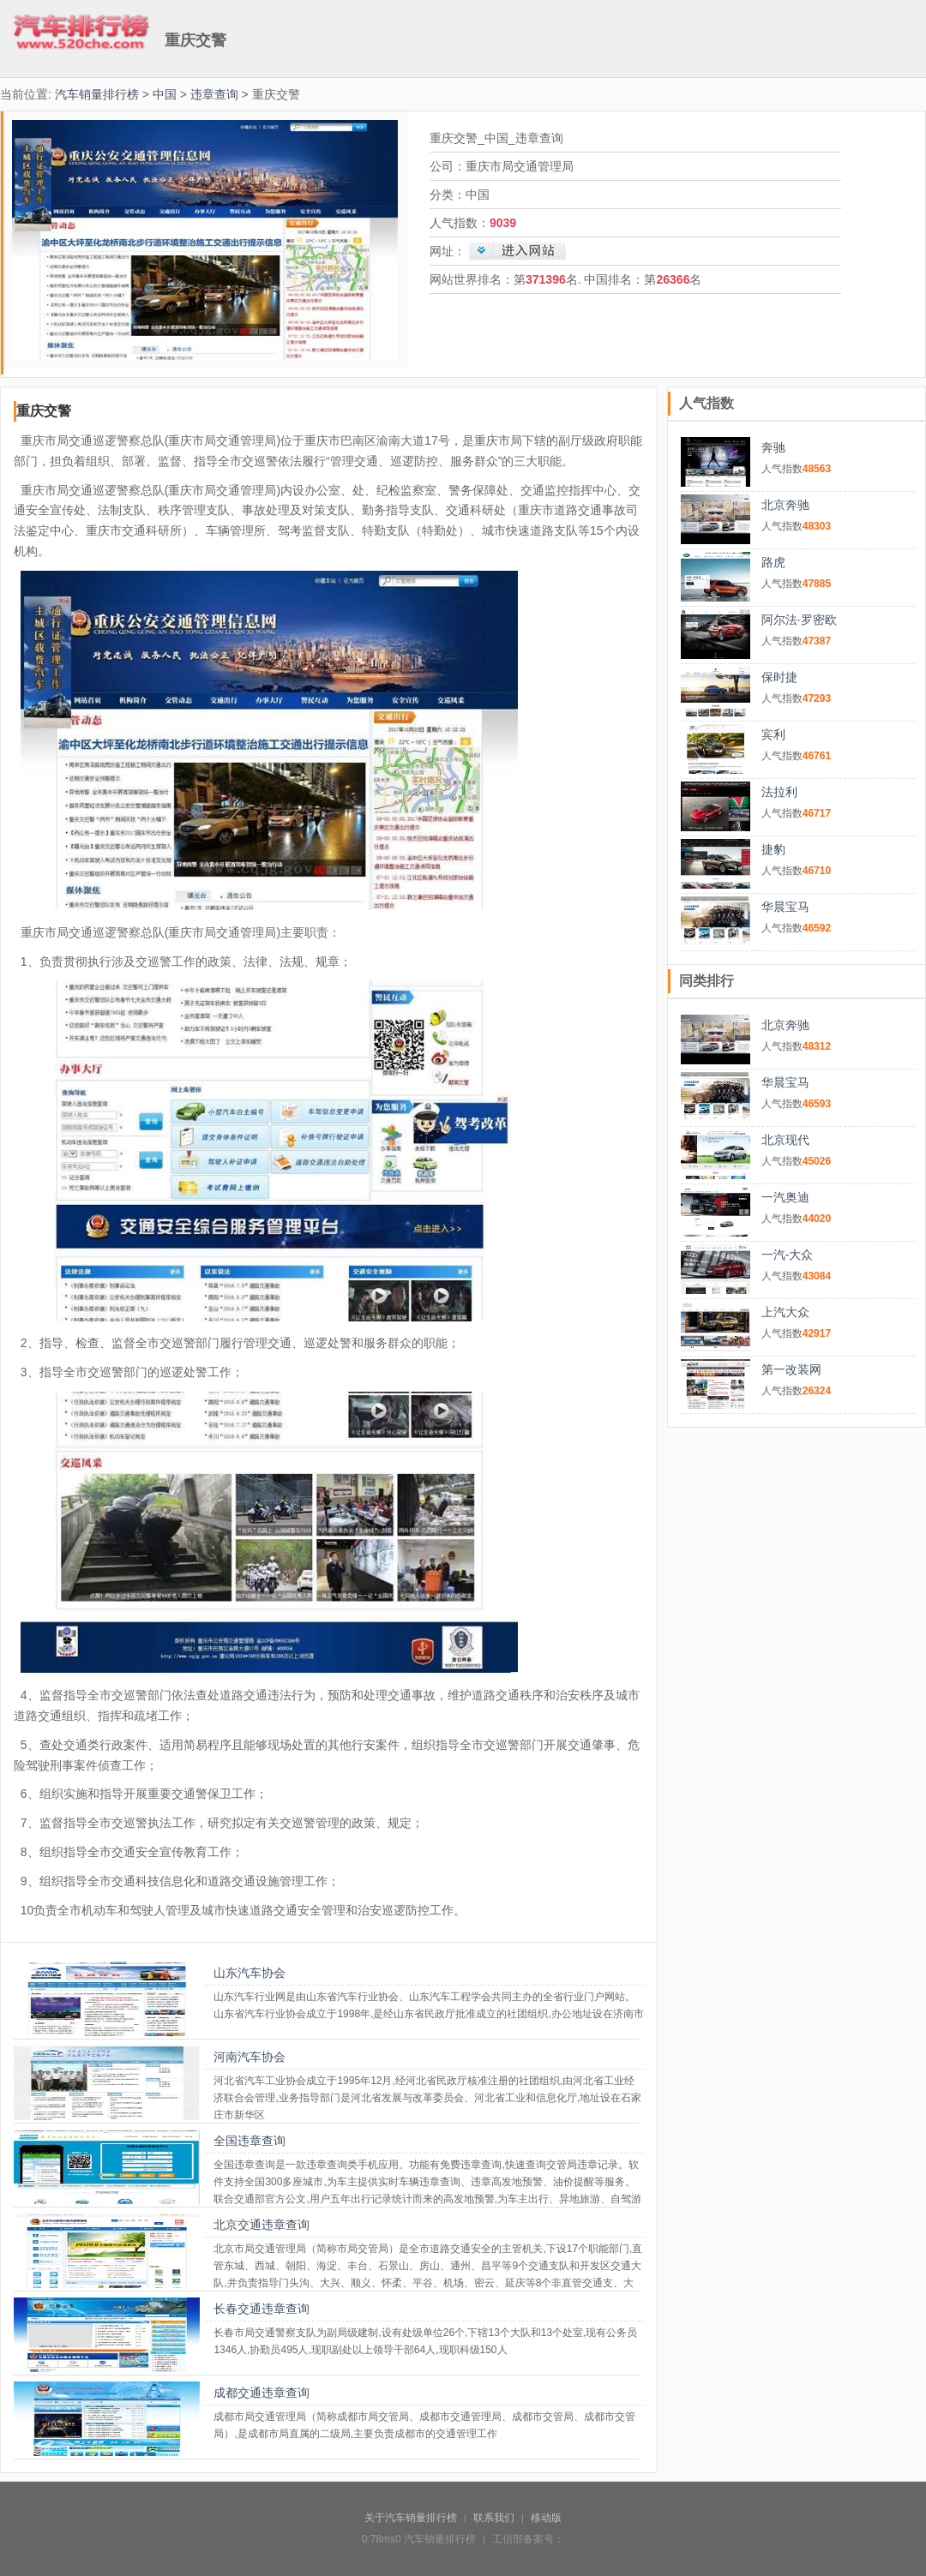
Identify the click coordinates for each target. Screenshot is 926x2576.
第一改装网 (791, 1369)
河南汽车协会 (249, 2057)
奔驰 (773, 447)
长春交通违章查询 (261, 2308)
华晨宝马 (785, 907)
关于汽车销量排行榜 (410, 2518)
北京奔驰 (785, 505)
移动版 (546, 2518)
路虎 (773, 562)
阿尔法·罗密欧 (799, 619)
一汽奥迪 (785, 1197)
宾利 (773, 734)
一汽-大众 (787, 1254)
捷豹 (773, 849)
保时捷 (779, 677)
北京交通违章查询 (261, 2225)
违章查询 (214, 94)
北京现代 (785, 1140)
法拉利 (779, 792)
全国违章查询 (249, 2141)
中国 (165, 94)
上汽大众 (785, 1312)
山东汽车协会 (249, 1973)
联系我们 (493, 2518)
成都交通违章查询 (261, 2392)
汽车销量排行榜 (97, 94)
